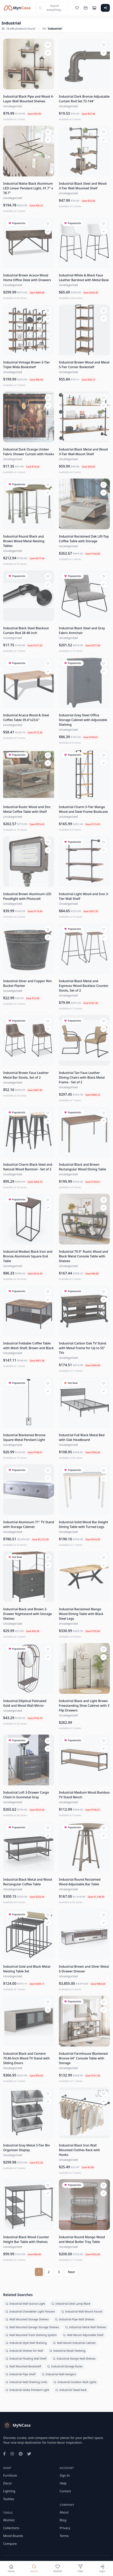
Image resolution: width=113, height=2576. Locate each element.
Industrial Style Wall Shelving (26, 2343)
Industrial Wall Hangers (59, 2374)
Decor (7, 2483)
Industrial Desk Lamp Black (70, 2303)
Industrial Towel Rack (71, 2390)
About (64, 2512)
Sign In (65, 2475)
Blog (63, 2520)
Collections (11, 2528)
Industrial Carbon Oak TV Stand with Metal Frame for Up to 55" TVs (82, 1348)
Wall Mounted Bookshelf (23, 2366)
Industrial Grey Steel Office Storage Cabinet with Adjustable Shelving (83, 720)
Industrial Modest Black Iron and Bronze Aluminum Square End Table (27, 1256)
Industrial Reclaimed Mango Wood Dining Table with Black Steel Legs (81, 1614)
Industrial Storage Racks (64, 2366)
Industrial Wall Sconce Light (25, 2303)
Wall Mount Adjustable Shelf (83, 2335)
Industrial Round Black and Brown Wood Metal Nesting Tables (23, 541)
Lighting (9, 2491)
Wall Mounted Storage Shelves (27, 2319)
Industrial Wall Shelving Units (26, 2382)
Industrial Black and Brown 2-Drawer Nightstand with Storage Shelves (27, 1614)
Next (71, 2272)
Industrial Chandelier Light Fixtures (30, 2311)
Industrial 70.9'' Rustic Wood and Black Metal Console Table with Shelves (83, 1256)
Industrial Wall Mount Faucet (81, 2311)
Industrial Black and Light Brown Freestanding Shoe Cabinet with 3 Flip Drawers (84, 1705)
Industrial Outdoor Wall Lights (75, 2382)
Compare (10, 2543)
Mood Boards (13, 2536)
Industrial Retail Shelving (67, 2351)
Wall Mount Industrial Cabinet (74, 2343)
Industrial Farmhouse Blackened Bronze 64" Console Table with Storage (83, 2058)
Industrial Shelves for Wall (24, 2351)
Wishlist (9, 2520)
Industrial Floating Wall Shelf (26, 2358)
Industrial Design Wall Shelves (74, 2358)
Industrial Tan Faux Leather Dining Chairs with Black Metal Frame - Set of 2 (82, 1077)
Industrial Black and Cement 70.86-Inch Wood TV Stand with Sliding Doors (26, 2058)
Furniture (10, 2475)
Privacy (65, 2528)
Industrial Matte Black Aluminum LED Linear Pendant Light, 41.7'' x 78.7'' (28, 188)
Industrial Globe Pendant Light (27, 2390)
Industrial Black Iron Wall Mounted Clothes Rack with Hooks (79, 2150)
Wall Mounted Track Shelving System (31, 2335)
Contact (65, 2491)
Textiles (8, 2499)
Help (63, 2483)
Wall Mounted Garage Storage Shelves (32, 2327)
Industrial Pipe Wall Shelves (74, 2319)
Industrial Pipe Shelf (20, 2374)
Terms (64, 2536)
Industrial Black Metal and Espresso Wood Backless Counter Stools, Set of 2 (83, 986)
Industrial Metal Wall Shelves (85, 2327)
